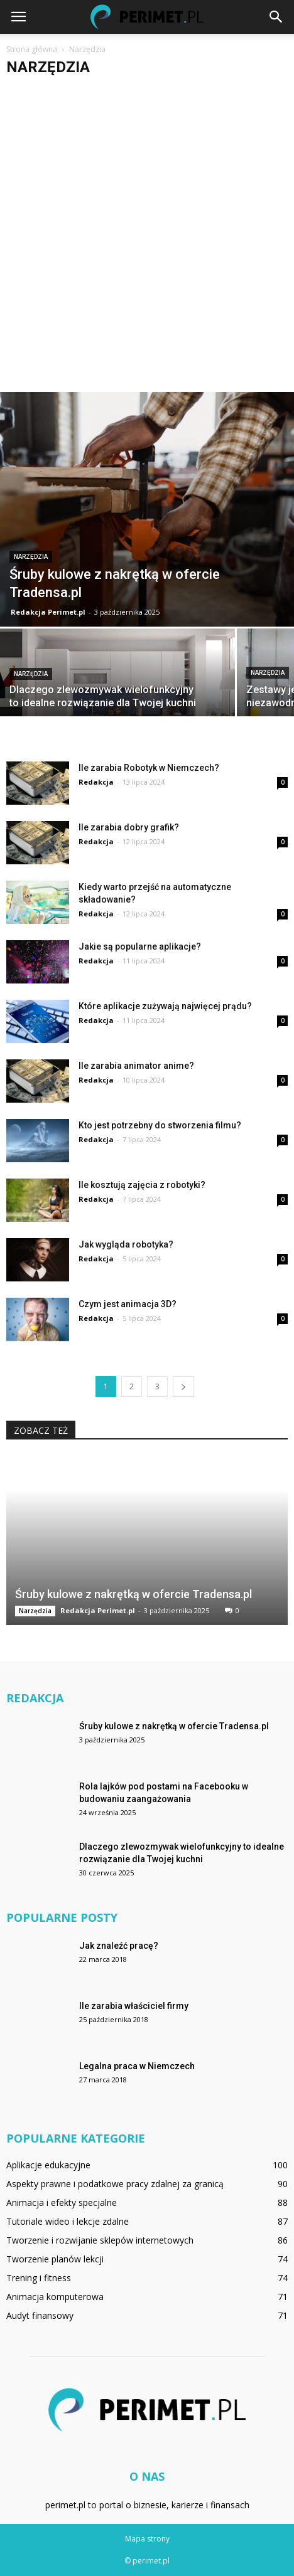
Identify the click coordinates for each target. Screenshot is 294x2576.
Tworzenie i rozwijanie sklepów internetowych (99, 2240)
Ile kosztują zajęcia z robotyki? (142, 1185)
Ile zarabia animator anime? (136, 1066)
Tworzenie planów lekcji (55, 2259)
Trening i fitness (38, 2278)
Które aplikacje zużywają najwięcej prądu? (165, 1006)
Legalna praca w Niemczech (137, 2066)
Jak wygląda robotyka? (126, 1244)
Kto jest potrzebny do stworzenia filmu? (160, 1125)
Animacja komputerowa (55, 2297)
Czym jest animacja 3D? (128, 1304)
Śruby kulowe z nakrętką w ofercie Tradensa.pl (133, 1594)
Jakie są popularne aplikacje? (140, 946)
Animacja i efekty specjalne (61, 2202)
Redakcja (96, 782)
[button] (276, 17)
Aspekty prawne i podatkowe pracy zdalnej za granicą (115, 2184)
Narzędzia (31, 556)
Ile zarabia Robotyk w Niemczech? (149, 768)
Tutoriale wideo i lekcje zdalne (67, 2221)
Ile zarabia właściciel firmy (133, 2006)
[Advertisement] (147, 239)
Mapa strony (147, 2538)
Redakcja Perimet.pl (48, 612)
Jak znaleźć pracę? (118, 1946)
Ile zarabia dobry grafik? (129, 827)
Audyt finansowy (40, 2315)
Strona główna (31, 49)
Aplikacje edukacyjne (48, 2165)
